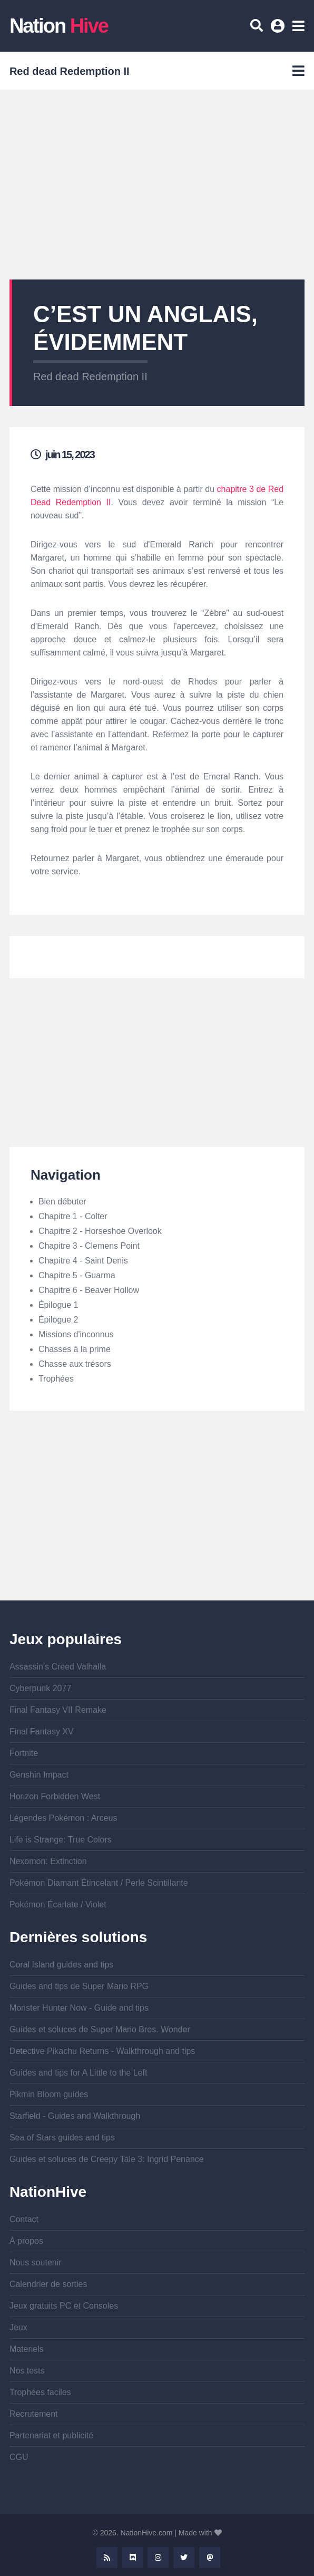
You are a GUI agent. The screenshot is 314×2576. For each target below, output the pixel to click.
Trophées (56, 1378)
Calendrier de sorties (48, 2284)
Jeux (18, 2327)
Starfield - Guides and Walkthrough (74, 2115)
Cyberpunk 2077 (40, 1688)
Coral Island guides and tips (61, 1964)
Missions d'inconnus (76, 1334)
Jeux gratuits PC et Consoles (63, 2305)
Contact (23, 2219)
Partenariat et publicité (51, 2435)
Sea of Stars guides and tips (62, 2137)
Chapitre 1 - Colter (72, 1216)
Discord (132, 2557)
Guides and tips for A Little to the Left (78, 2072)
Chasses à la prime (74, 1349)
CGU (18, 2457)
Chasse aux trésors (74, 1363)
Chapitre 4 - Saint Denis (83, 1260)
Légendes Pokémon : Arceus (63, 1817)
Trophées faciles (40, 2392)
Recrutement (33, 2413)
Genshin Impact (38, 1774)
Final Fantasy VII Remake (57, 1709)
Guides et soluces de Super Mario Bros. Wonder (99, 2029)
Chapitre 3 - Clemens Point (89, 1245)
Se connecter (279, 29)
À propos (26, 2240)
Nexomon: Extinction (48, 1861)
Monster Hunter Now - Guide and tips (79, 2007)
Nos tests (27, 2370)
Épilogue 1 (58, 1304)
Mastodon (209, 2557)
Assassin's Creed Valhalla (57, 1666)
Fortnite (23, 1753)
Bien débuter (62, 1201)
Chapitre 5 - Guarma (76, 1275)
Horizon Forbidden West (54, 1796)
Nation (58, 26)
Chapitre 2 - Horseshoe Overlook (100, 1231)
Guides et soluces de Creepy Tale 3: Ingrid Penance (106, 2159)
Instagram (158, 2557)
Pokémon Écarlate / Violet (57, 1904)
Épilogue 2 (58, 1319)
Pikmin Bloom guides (48, 2094)
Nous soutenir (35, 2262)
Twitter (183, 2557)
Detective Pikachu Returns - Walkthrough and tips (102, 2051)
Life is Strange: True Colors (60, 1839)
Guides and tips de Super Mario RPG (79, 1986)
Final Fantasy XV (41, 1731)
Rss (106, 2557)
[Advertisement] (157, 184)
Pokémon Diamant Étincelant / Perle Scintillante (98, 1882)
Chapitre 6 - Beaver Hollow (88, 1290)
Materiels (26, 2349)
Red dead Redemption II (90, 376)
